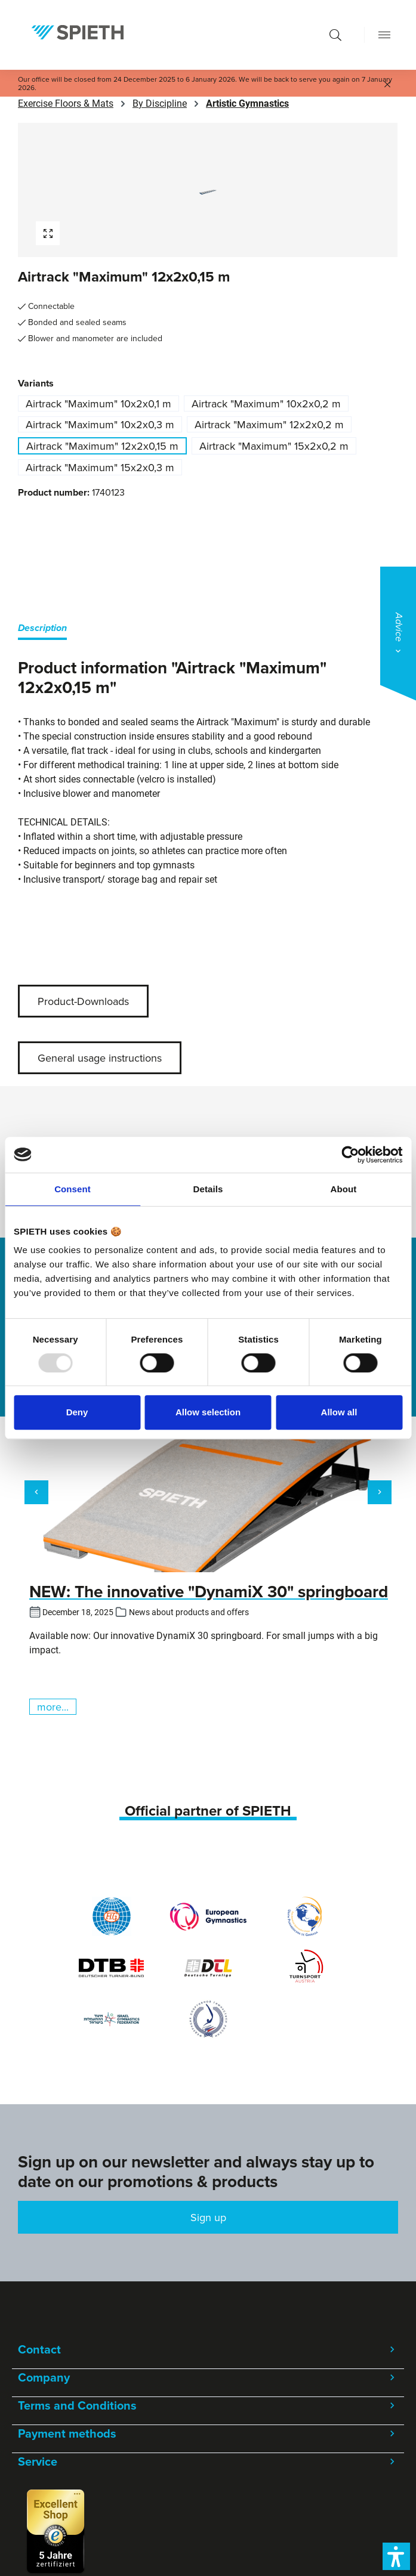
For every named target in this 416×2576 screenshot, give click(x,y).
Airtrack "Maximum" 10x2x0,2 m (266, 403)
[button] (396, 2556)
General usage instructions (100, 1057)
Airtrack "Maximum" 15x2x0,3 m (100, 467)
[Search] (335, 35)
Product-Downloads (83, 1001)
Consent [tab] (72, 1189)
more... (53, 1706)
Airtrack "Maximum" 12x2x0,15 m (102, 445)
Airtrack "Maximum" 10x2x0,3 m (100, 424)
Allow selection (208, 1412)
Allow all (339, 1412)
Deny (77, 1412)
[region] (208, 190)
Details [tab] (208, 1189)
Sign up (208, 2217)
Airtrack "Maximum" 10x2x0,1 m (98, 403)
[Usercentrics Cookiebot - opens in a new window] (350, 1155)
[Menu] (384, 35)
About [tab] (344, 1189)
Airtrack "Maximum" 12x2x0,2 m (269, 424)
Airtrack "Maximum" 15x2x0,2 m (274, 445)
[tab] (42, 630)
